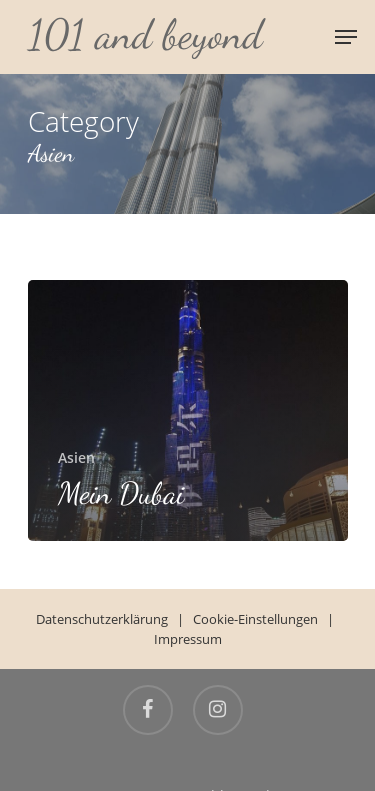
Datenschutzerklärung (102, 619)
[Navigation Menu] (346, 37)
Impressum (188, 639)
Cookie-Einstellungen (255, 619)
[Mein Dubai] (188, 410)
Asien (76, 457)
